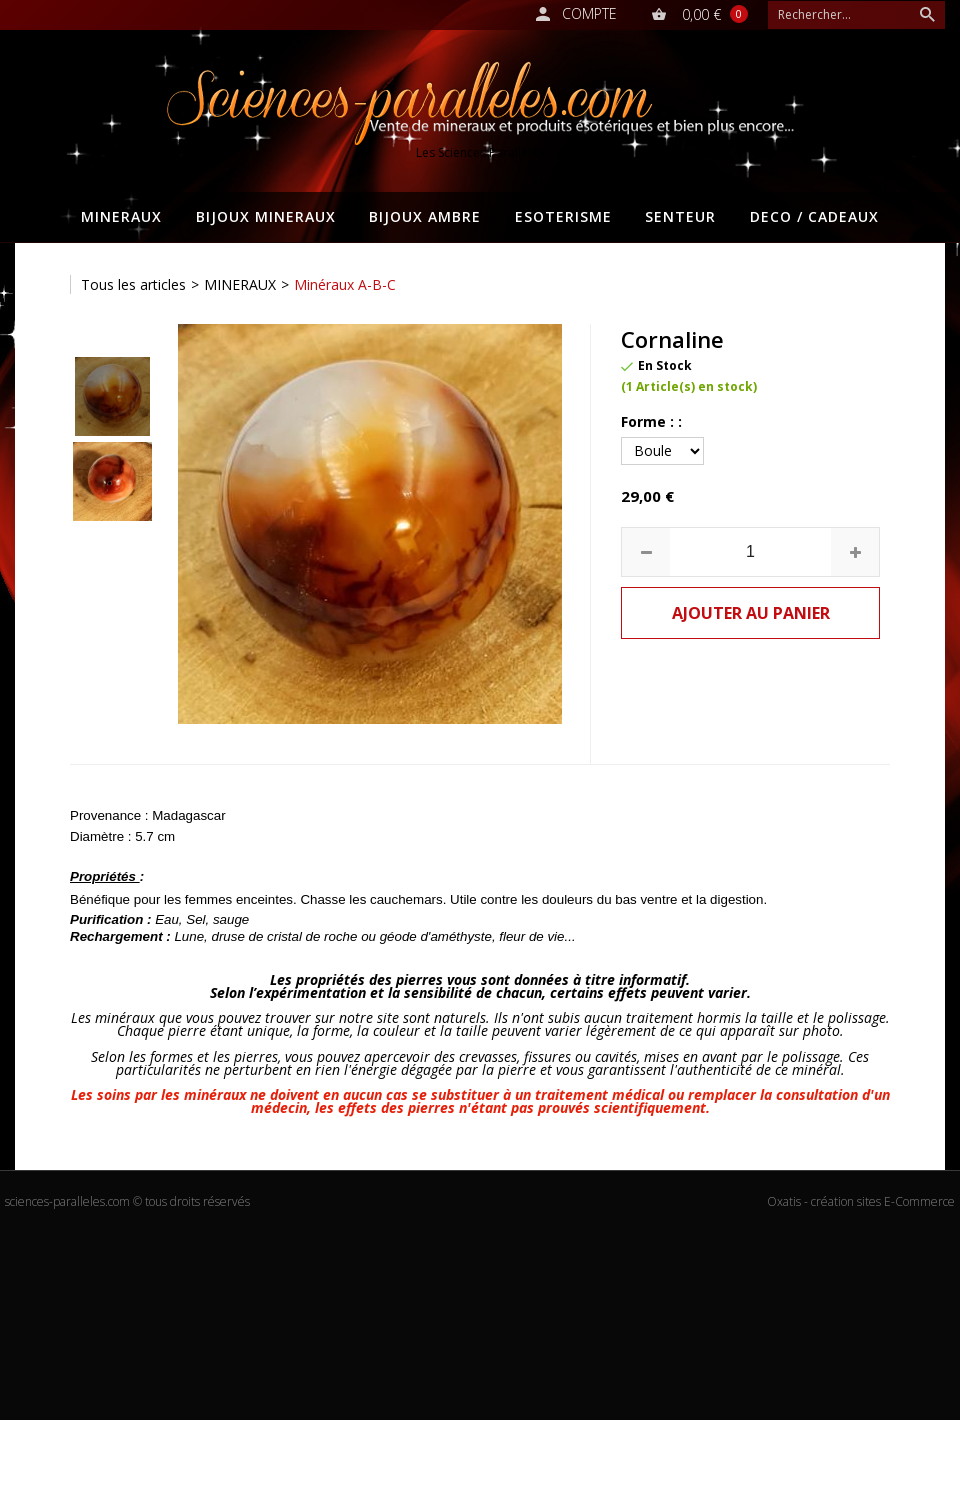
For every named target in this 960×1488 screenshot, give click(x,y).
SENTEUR (680, 216)
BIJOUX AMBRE (425, 216)
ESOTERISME (563, 216)
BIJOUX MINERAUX (266, 216)
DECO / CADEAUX (814, 216)
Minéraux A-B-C (345, 284)
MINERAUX (121, 216)
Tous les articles (133, 284)
